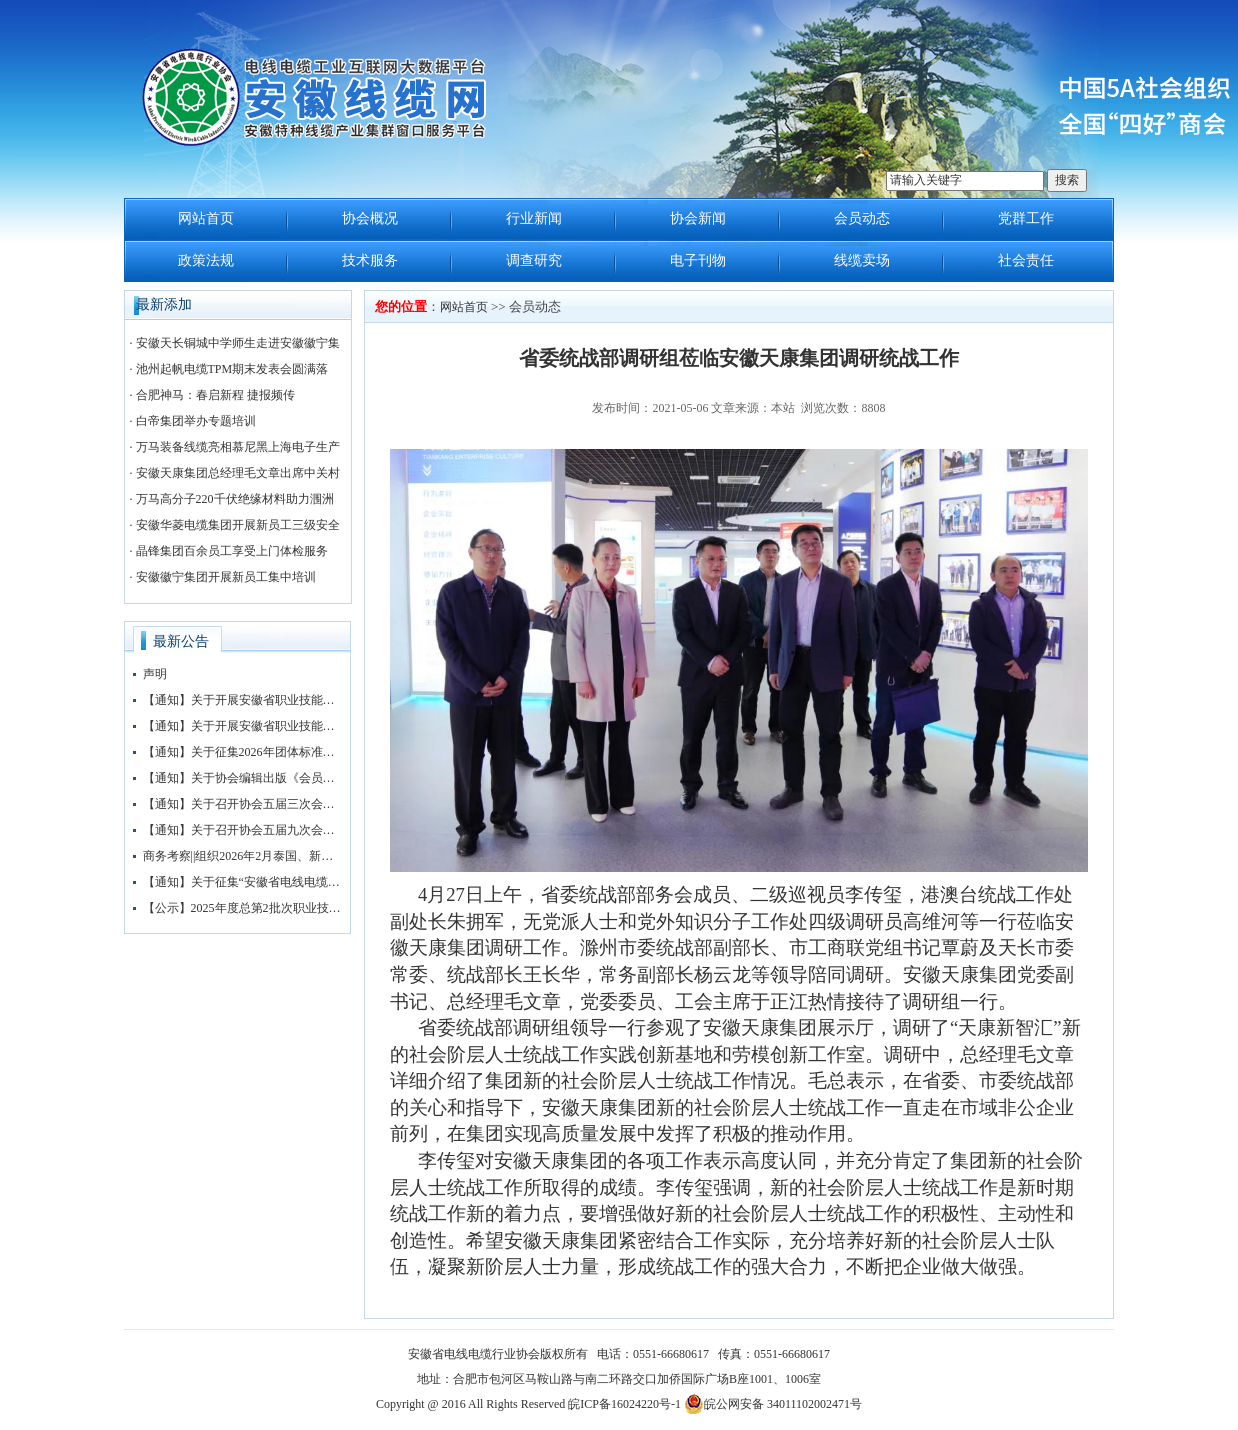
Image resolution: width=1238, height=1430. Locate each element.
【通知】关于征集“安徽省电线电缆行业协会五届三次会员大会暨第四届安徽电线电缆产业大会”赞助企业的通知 (243, 882)
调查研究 (534, 260)
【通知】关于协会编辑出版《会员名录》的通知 (243, 778)
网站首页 (206, 218)
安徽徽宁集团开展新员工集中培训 (226, 577)
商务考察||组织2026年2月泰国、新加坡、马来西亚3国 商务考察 (243, 856)
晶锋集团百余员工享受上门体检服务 (232, 551)
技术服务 (370, 260)
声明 (155, 674)
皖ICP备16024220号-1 (624, 1404)
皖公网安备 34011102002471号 (773, 1404)
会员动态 (862, 218)
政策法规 (206, 260)
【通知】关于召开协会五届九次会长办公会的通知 (243, 830)
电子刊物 (698, 260)
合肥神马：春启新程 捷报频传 (215, 395)
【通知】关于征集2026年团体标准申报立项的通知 (243, 752)
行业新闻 (534, 218)
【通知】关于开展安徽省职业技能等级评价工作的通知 (243, 700)
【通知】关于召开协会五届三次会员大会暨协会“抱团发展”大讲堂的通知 (243, 804)
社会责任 (1026, 260)
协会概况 (370, 218)
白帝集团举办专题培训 (196, 421)
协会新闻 (698, 218)
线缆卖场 (862, 260)
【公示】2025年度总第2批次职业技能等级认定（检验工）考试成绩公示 (243, 908)
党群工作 (1026, 218)
